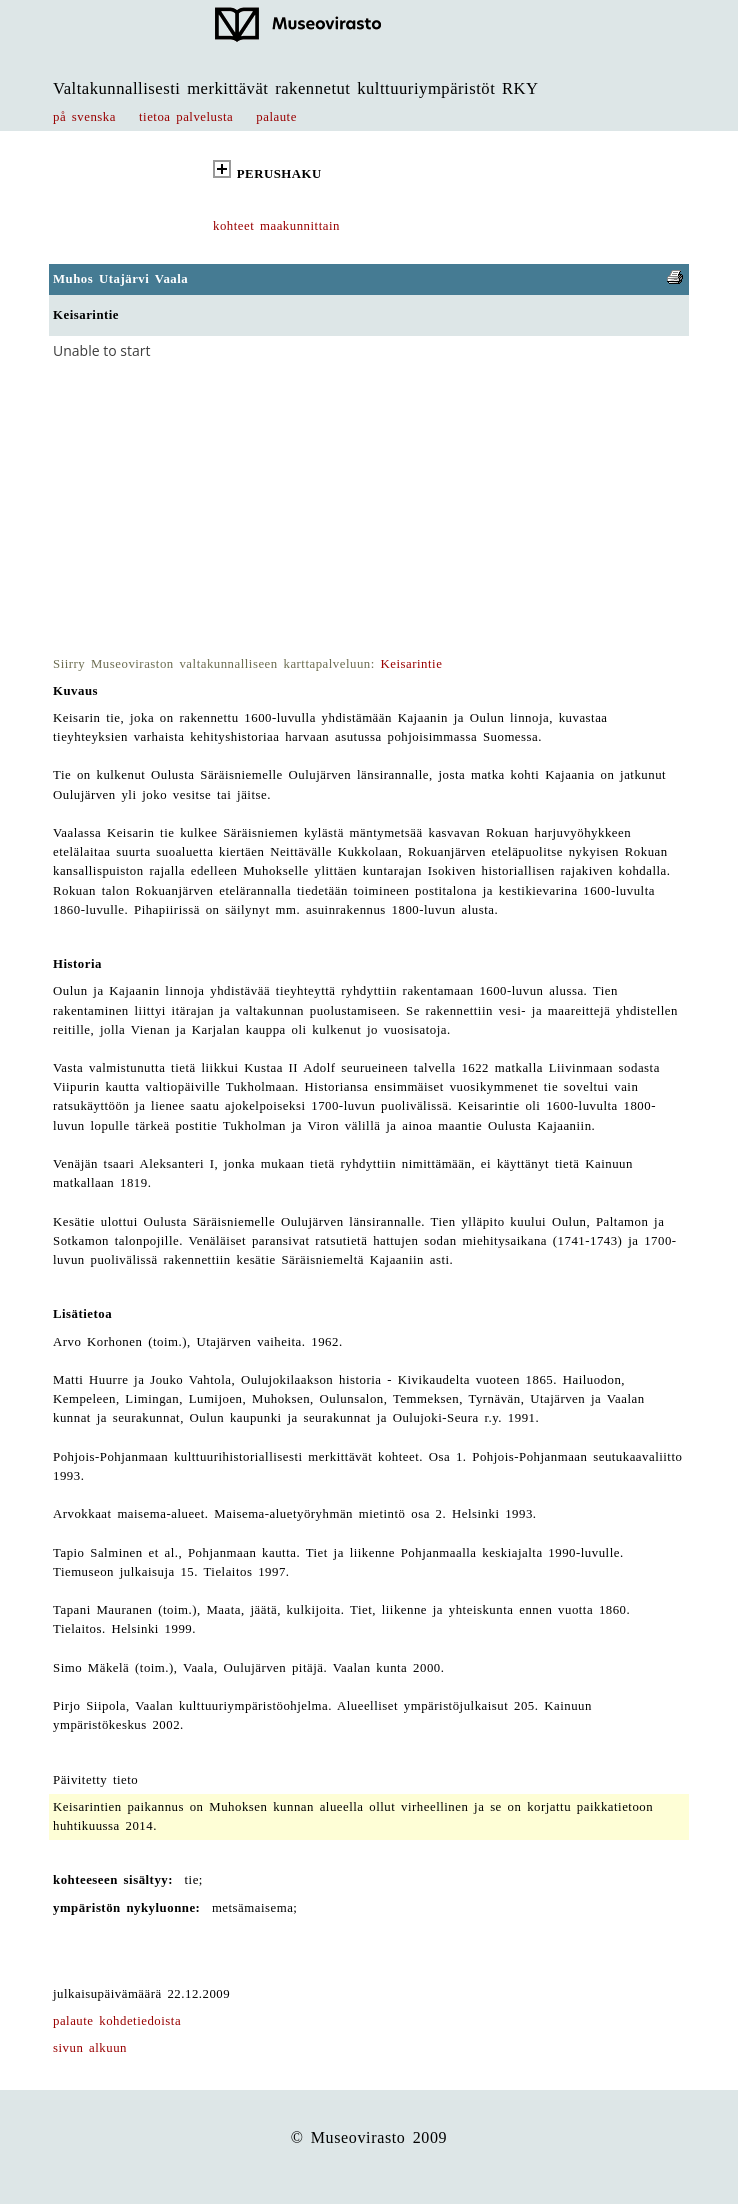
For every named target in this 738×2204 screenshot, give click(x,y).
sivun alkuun (90, 2048)
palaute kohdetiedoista (117, 2021)
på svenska (84, 117)
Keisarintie (412, 664)
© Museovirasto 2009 (369, 2137)
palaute (276, 117)
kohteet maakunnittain (276, 226)
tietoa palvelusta (186, 117)
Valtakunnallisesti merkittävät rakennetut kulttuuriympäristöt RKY (296, 88)
